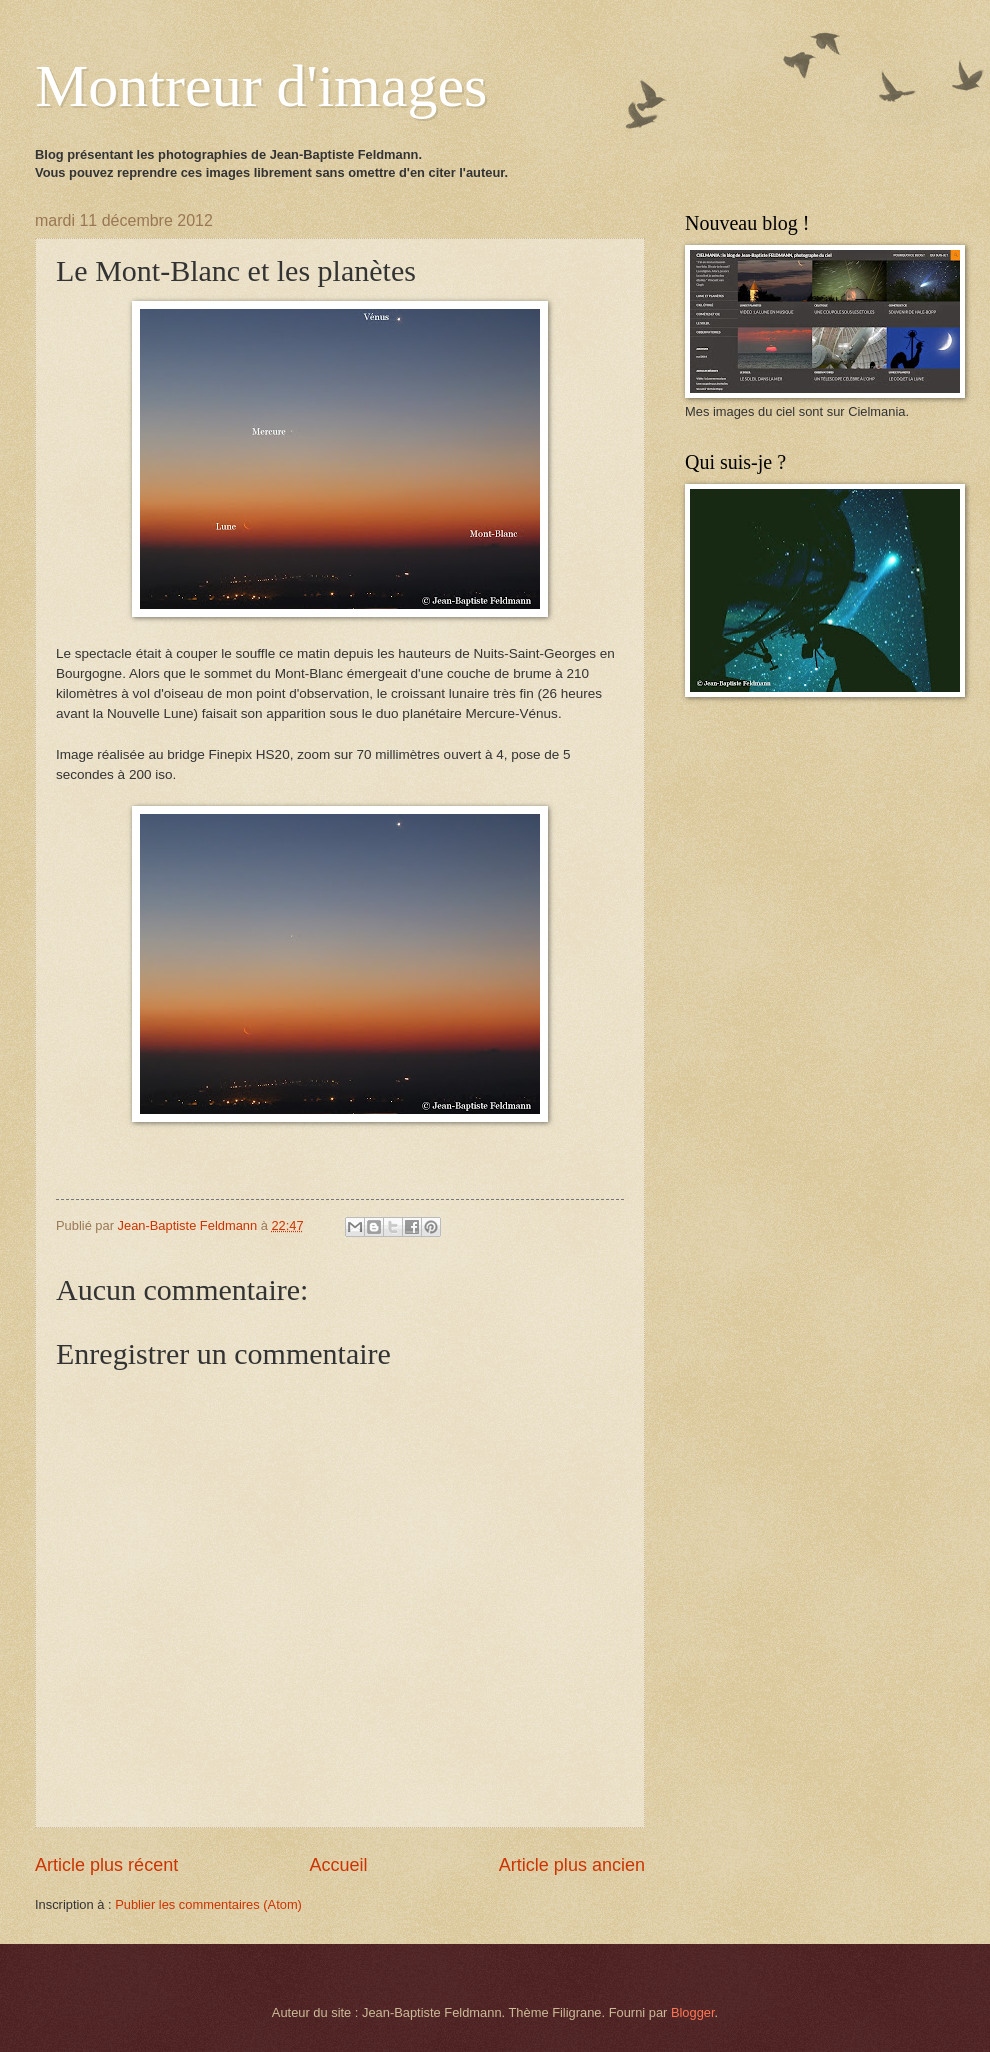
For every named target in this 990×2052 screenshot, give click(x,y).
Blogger (693, 2012)
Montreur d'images (261, 86)
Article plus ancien (572, 1865)
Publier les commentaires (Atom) (208, 1904)
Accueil (338, 1865)
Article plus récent (106, 1865)
